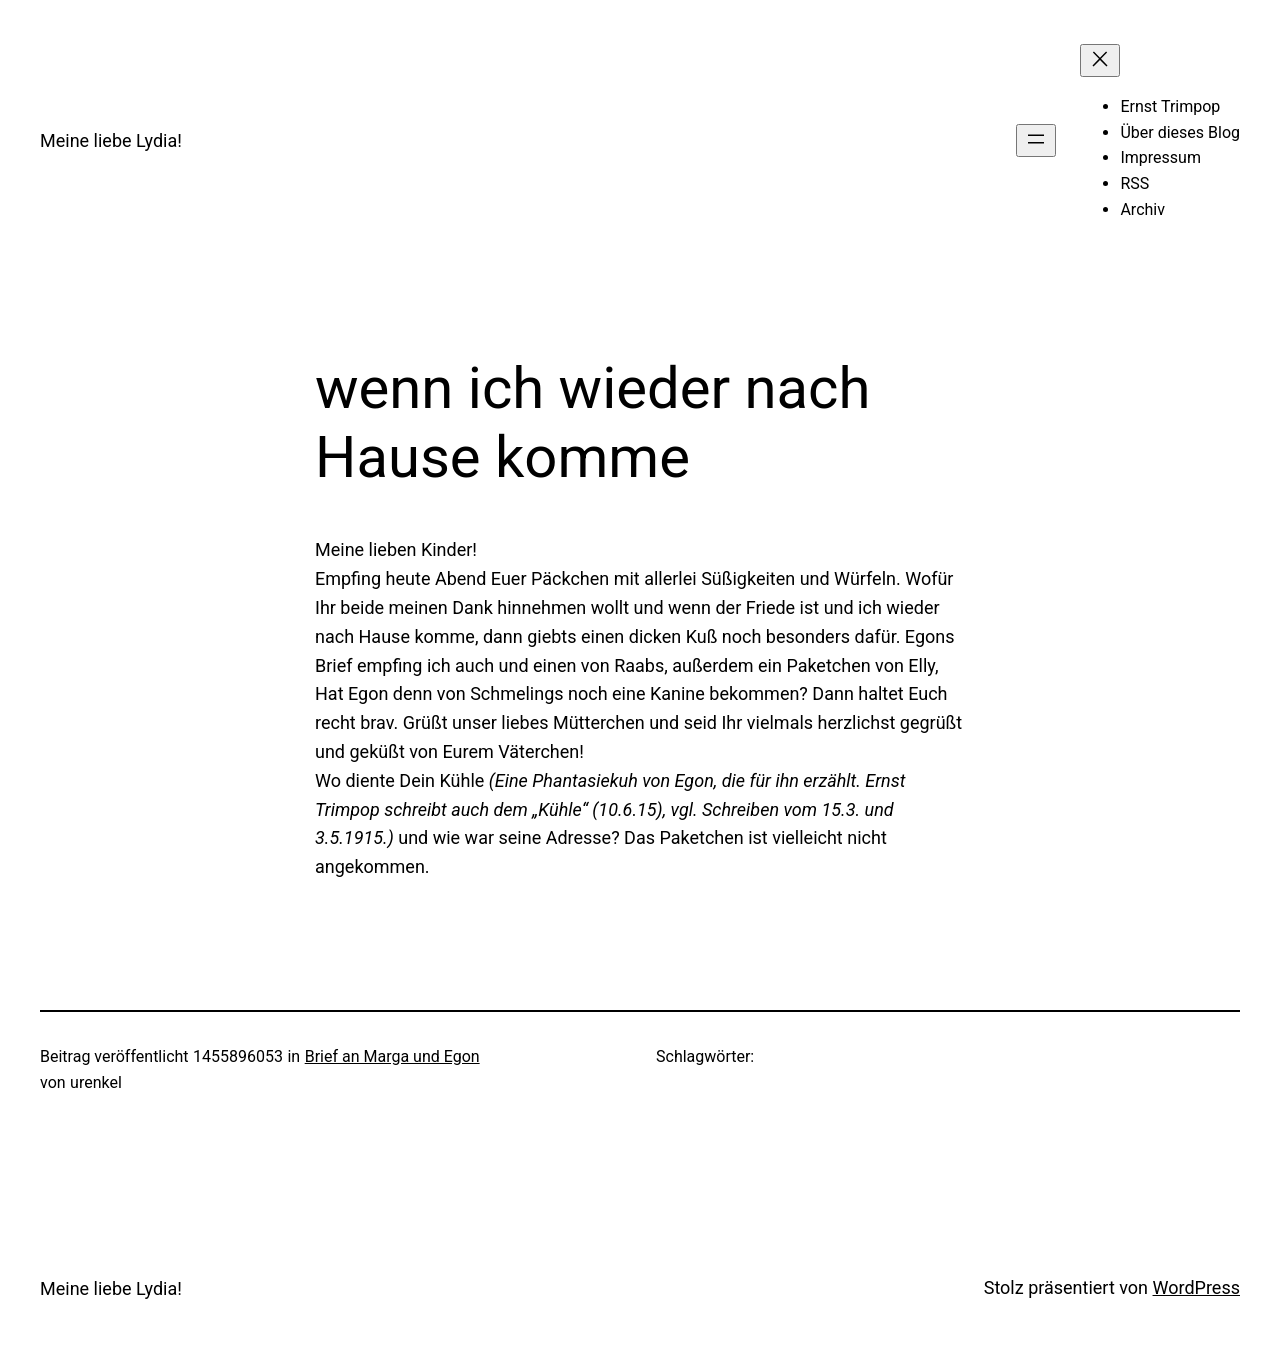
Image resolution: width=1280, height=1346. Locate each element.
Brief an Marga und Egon (392, 1056)
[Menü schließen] (1100, 60)
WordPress (1196, 1287)
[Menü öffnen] (1036, 140)
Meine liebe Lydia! (111, 140)
